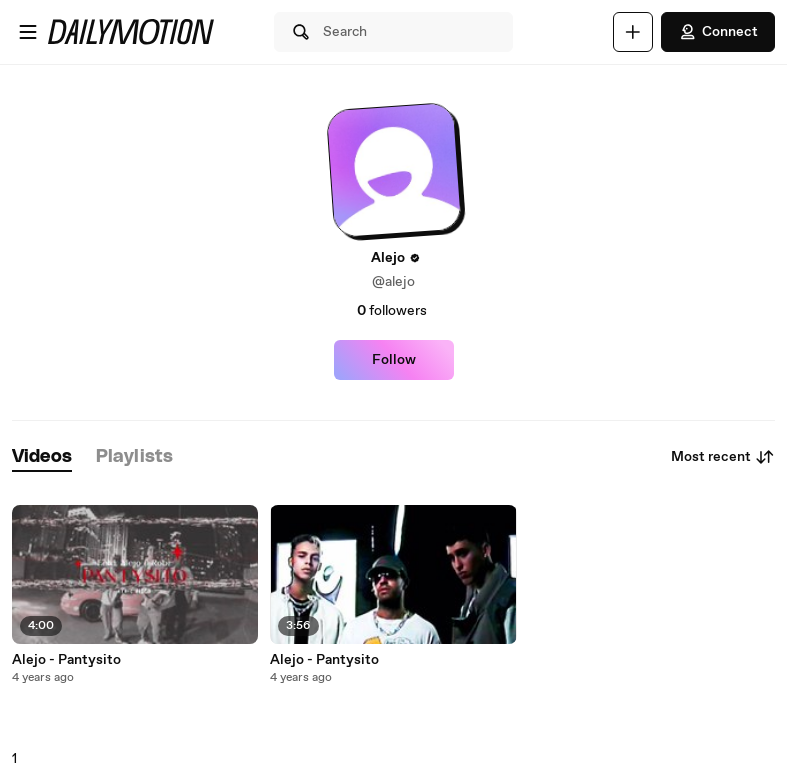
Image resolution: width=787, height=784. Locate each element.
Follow (394, 360)
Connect (718, 32)
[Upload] (633, 32)
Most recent (723, 457)
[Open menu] (28, 32)
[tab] (42, 457)
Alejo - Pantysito (66, 660)
